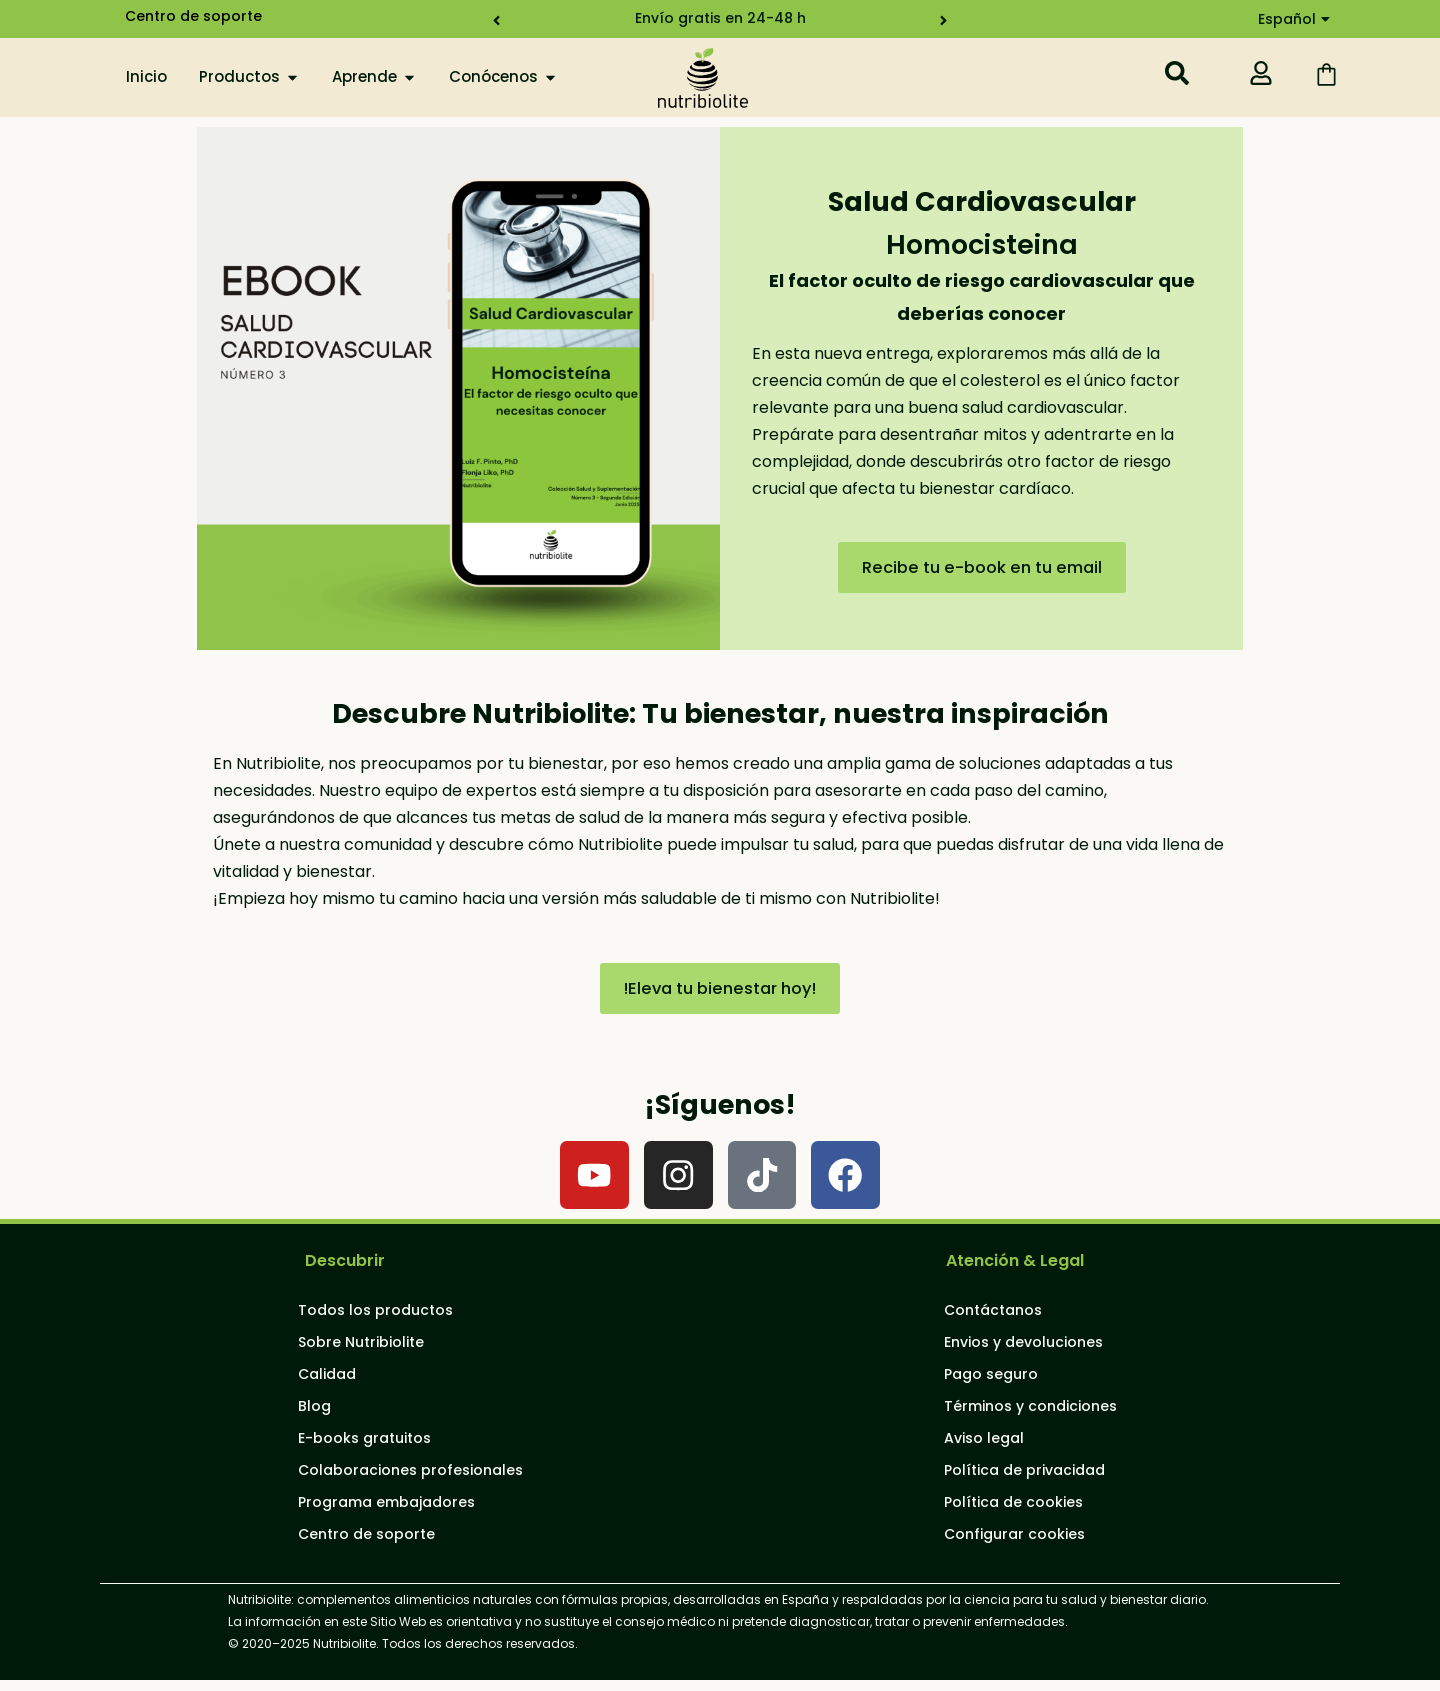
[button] (488, 20)
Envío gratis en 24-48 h (720, 18)
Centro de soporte (193, 16)
